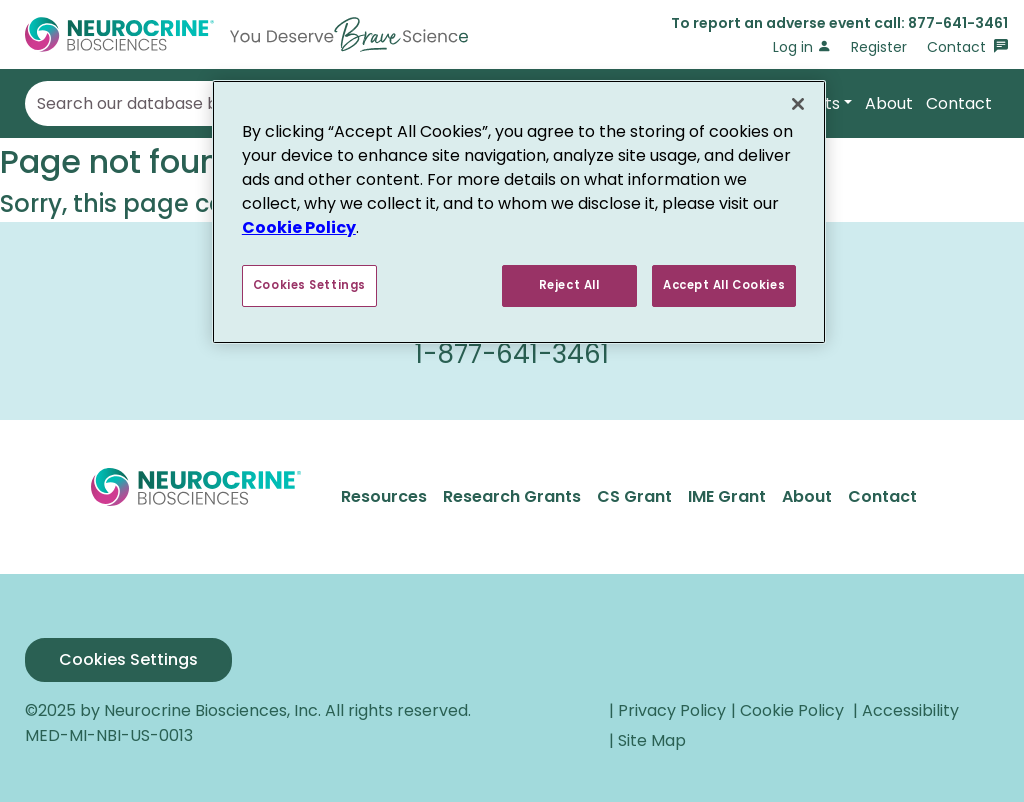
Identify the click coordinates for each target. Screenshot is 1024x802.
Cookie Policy (299, 227)
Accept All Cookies (724, 285)
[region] (519, 212)
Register (879, 47)
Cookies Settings (128, 659)
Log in (802, 47)
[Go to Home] (246, 34)
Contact (967, 47)
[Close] (798, 104)
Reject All (569, 285)
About (889, 103)
